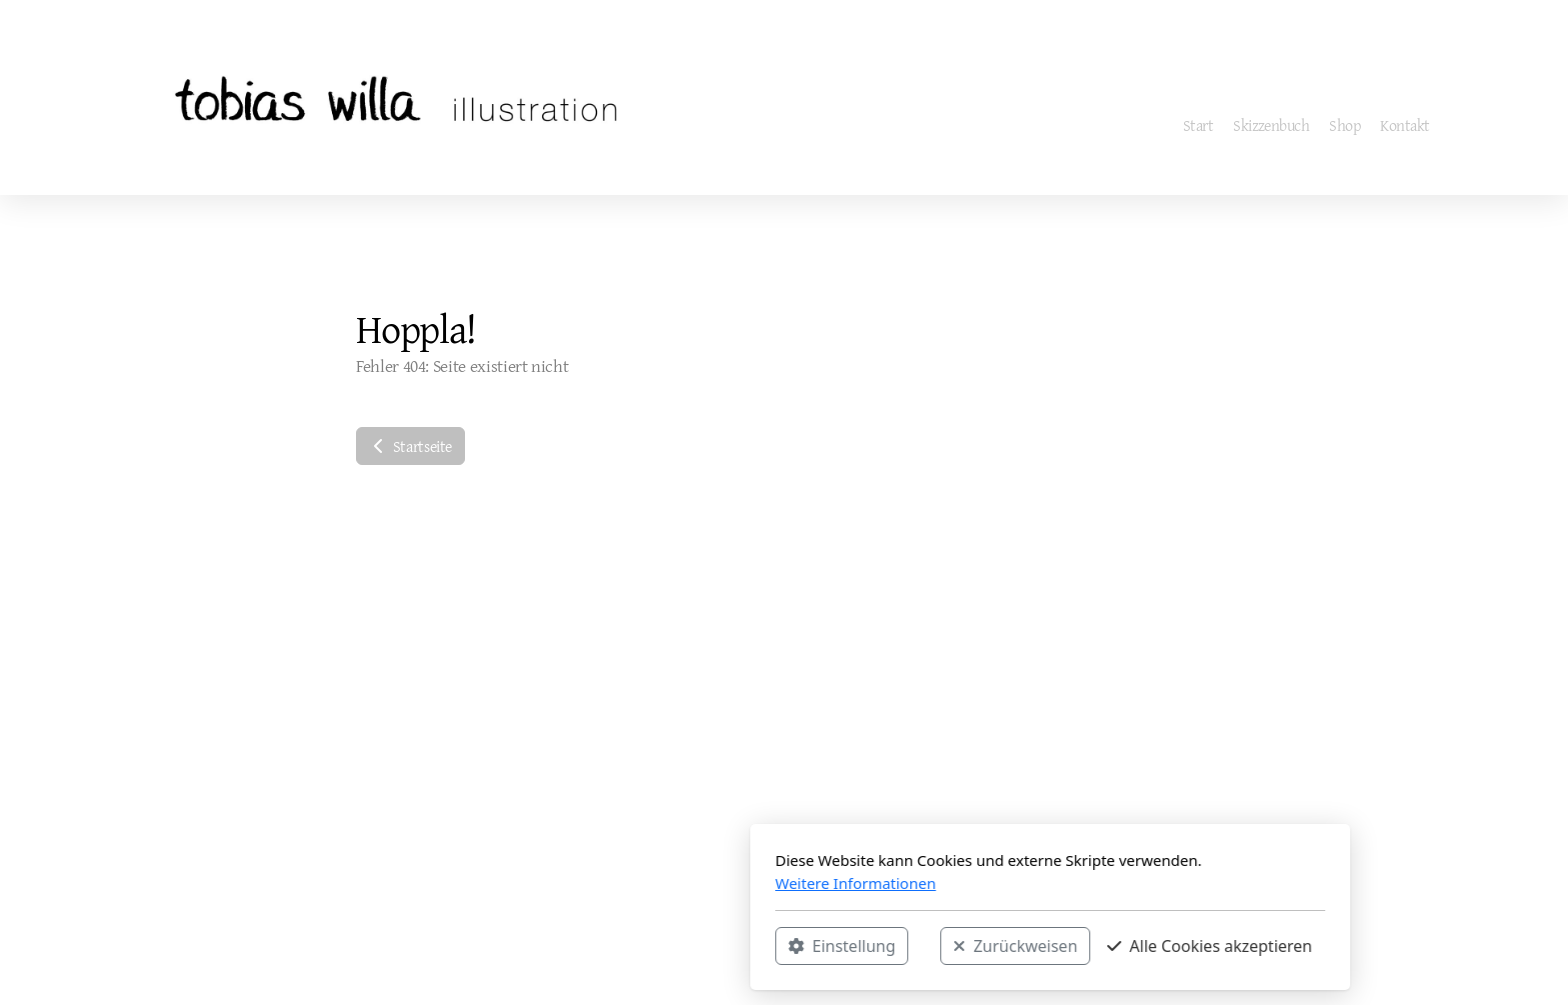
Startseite (410, 446)
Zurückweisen (749, 946)
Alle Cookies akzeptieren (943, 946)
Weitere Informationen (589, 883)
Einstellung (575, 946)
